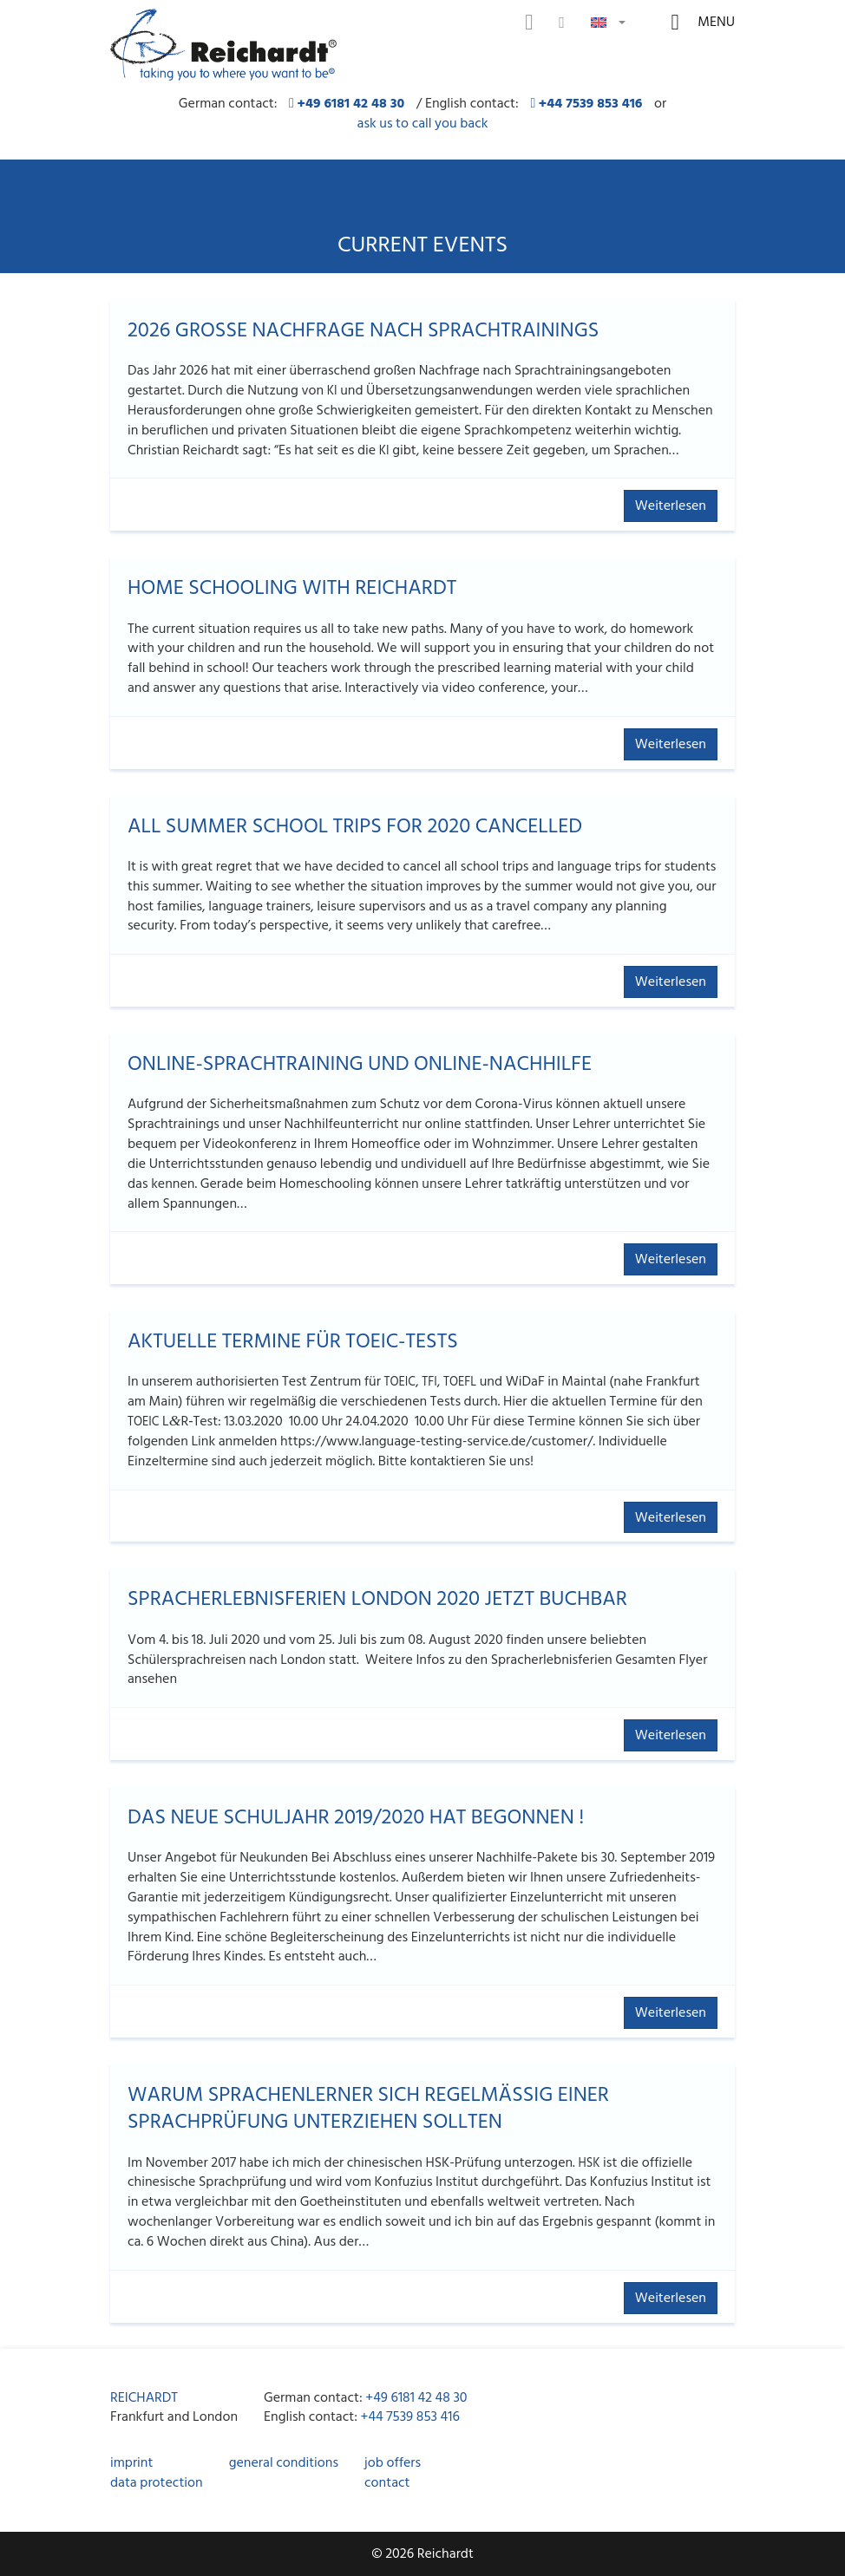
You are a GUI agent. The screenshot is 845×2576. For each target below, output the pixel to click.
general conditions (283, 2462)
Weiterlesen (670, 505)
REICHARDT (144, 2397)
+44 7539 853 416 (410, 2416)
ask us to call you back (422, 124)
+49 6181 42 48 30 (416, 2397)
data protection (156, 2482)
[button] (608, 21)
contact (386, 2482)
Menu (715, 21)
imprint (131, 2462)
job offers (392, 2462)
